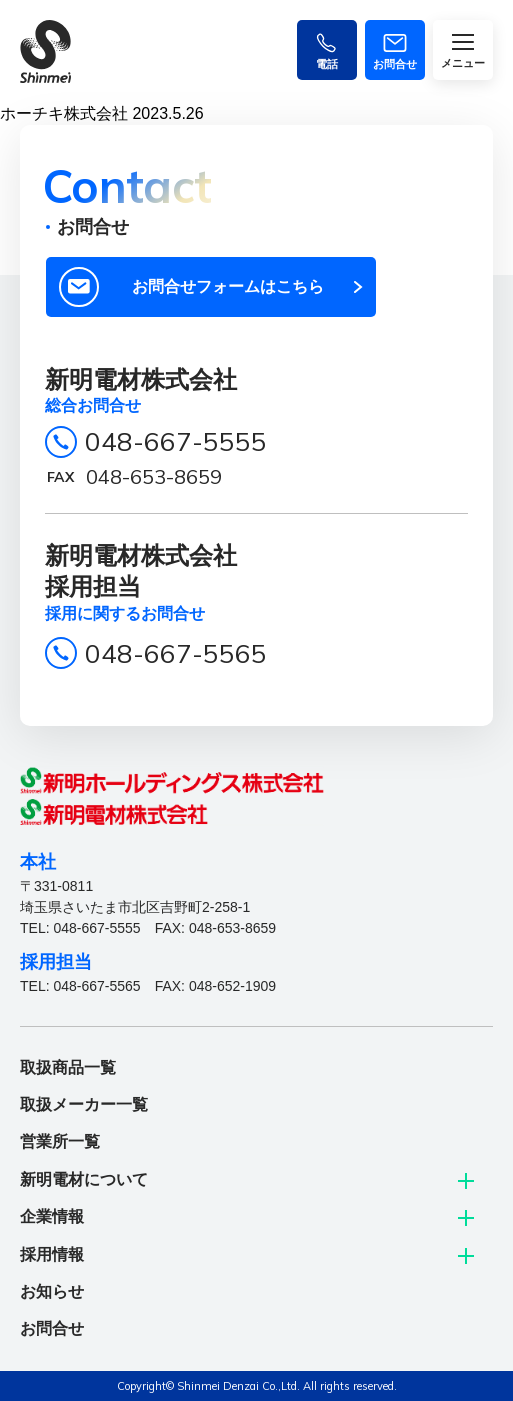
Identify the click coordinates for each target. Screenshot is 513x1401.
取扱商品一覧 (68, 1067)
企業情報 (52, 1216)
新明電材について (84, 1179)
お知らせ (52, 1291)
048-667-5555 (176, 441)
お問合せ (52, 1328)
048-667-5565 (176, 653)
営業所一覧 (60, 1141)
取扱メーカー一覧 (84, 1104)
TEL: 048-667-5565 (80, 986)
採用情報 (52, 1254)
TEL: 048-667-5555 (80, 928)
